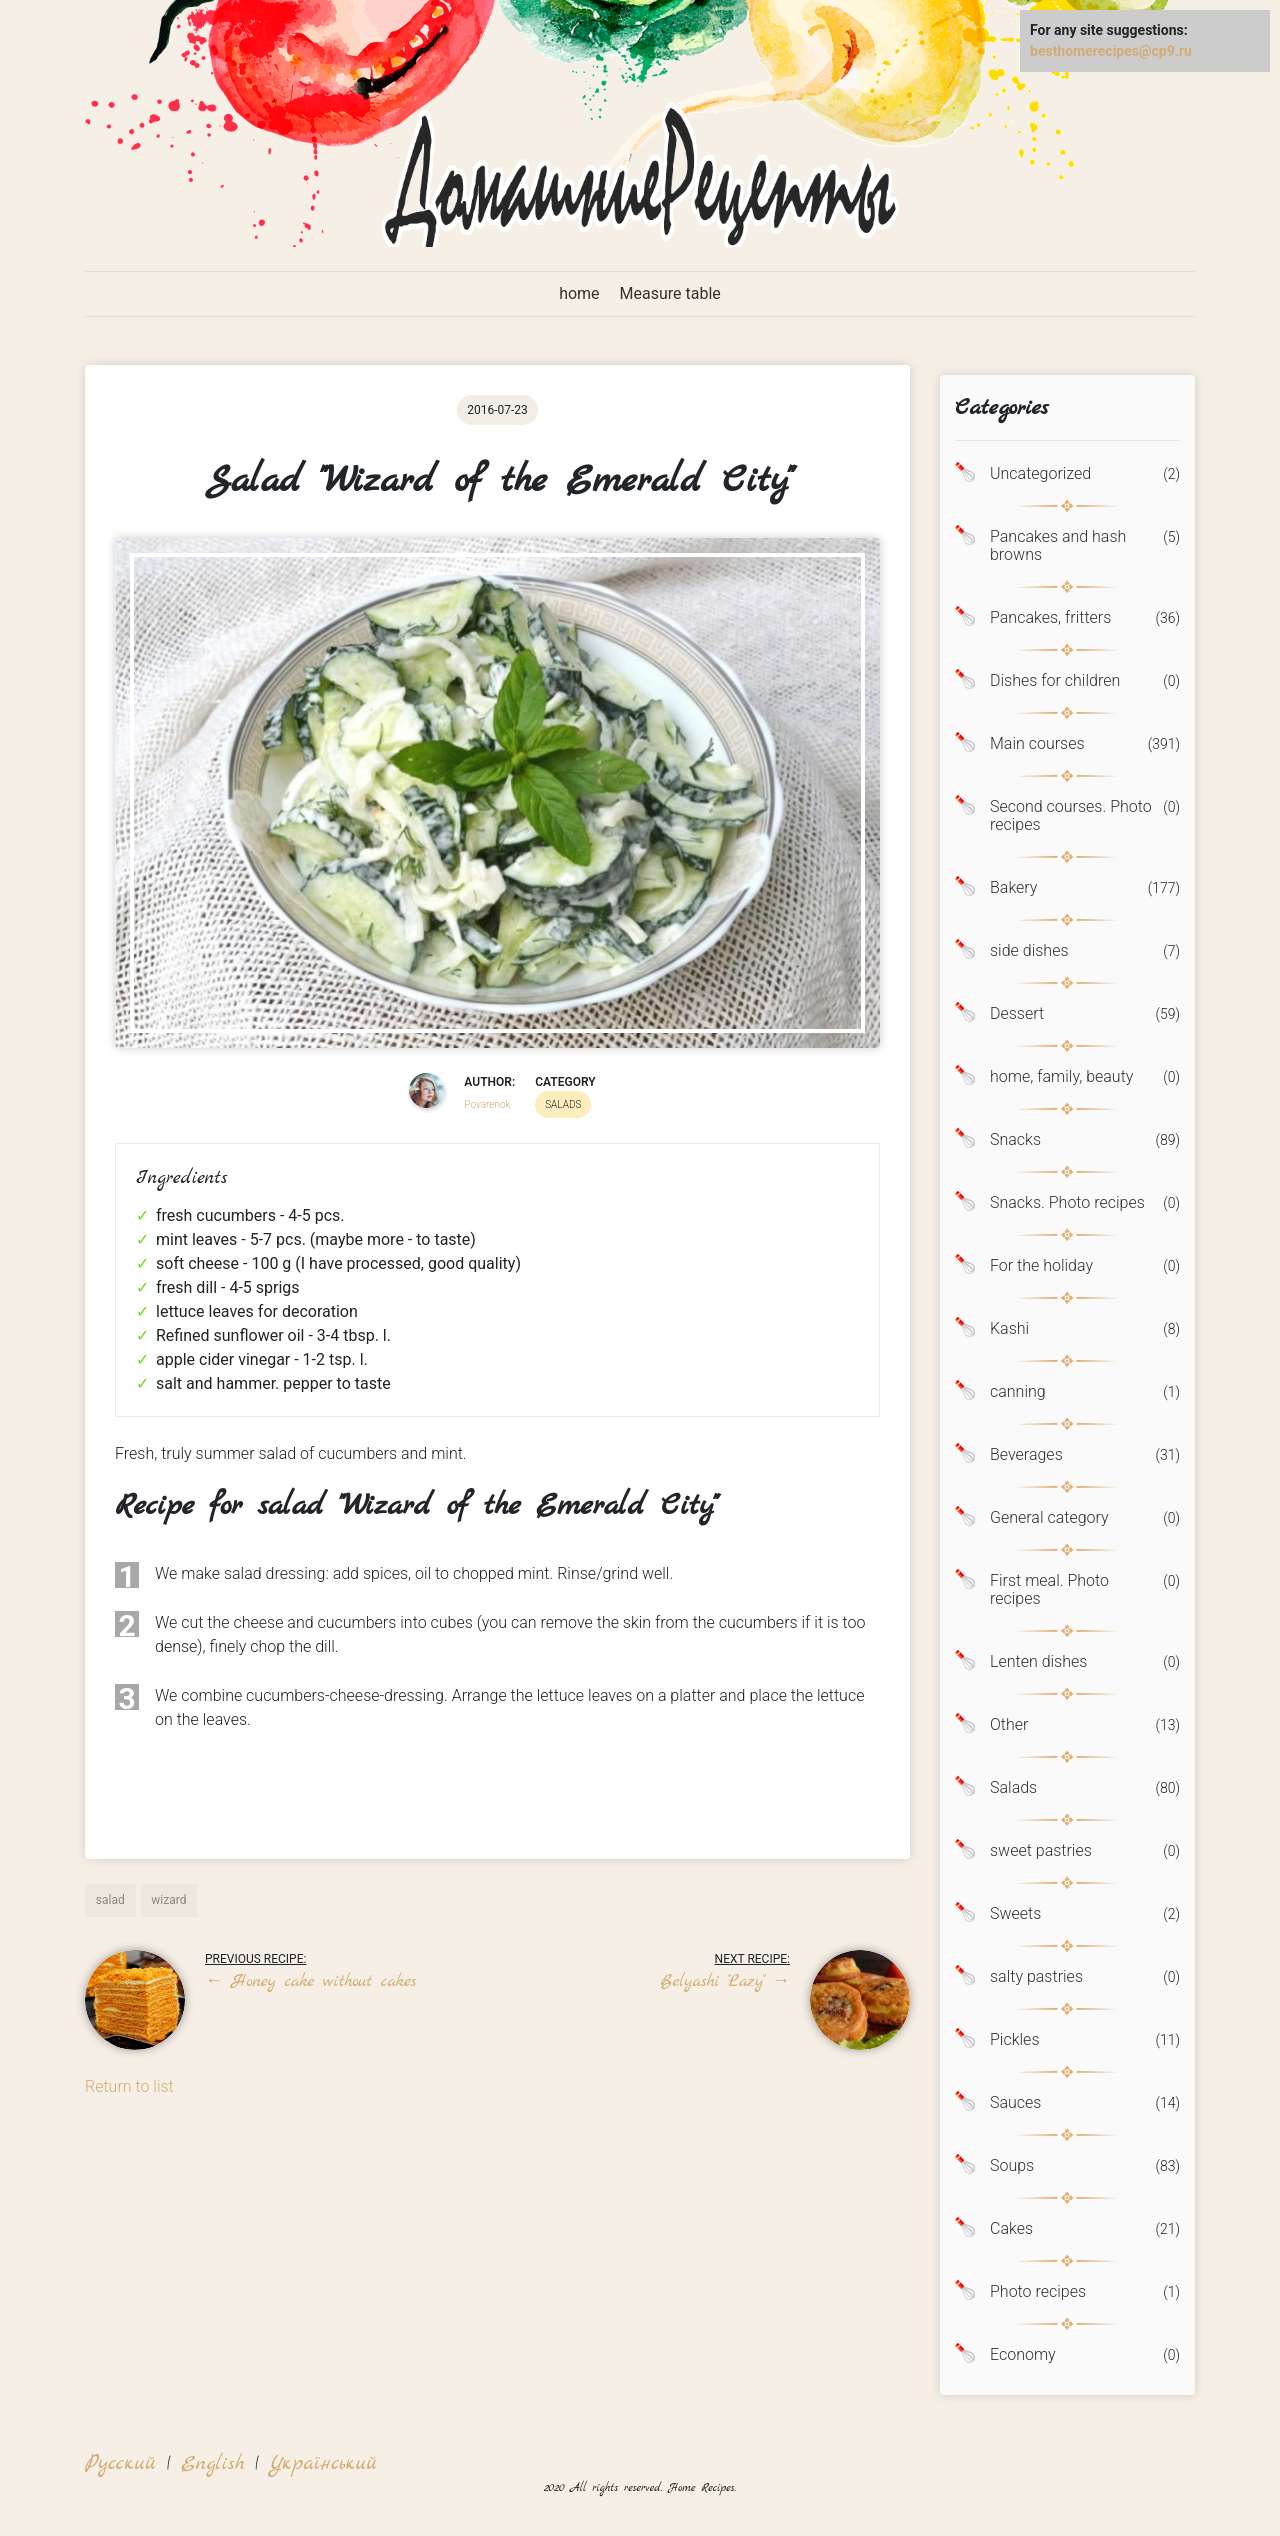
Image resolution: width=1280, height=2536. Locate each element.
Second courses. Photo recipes (1071, 816)
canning (1018, 1392)
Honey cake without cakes (310, 1981)
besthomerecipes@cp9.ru (1111, 51)
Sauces (1015, 2103)
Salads (1013, 1788)
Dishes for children (1055, 681)
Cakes (1011, 2229)
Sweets (1015, 1914)
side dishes (1029, 951)
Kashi (1009, 1329)
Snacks (1015, 1140)
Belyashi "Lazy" (725, 1981)
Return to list (129, 2086)
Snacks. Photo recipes (1067, 1203)
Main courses (1037, 744)
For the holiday (1041, 1266)
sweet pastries (1041, 1851)
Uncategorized (1040, 474)
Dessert (1017, 1014)
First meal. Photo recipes (1049, 1590)
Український (323, 2463)
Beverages (1026, 1455)
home (579, 293)
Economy (1023, 2355)
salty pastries (1036, 1977)
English (212, 2463)
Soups (1012, 2166)
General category (1049, 1518)
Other (1009, 1725)
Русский (120, 2463)
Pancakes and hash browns (1058, 546)
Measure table (670, 293)
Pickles (1015, 2040)
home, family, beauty (1061, 1077)
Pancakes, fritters (1050, 618)
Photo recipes (1038, 2292)
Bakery (1013, 888)
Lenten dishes (1038, 1662)
